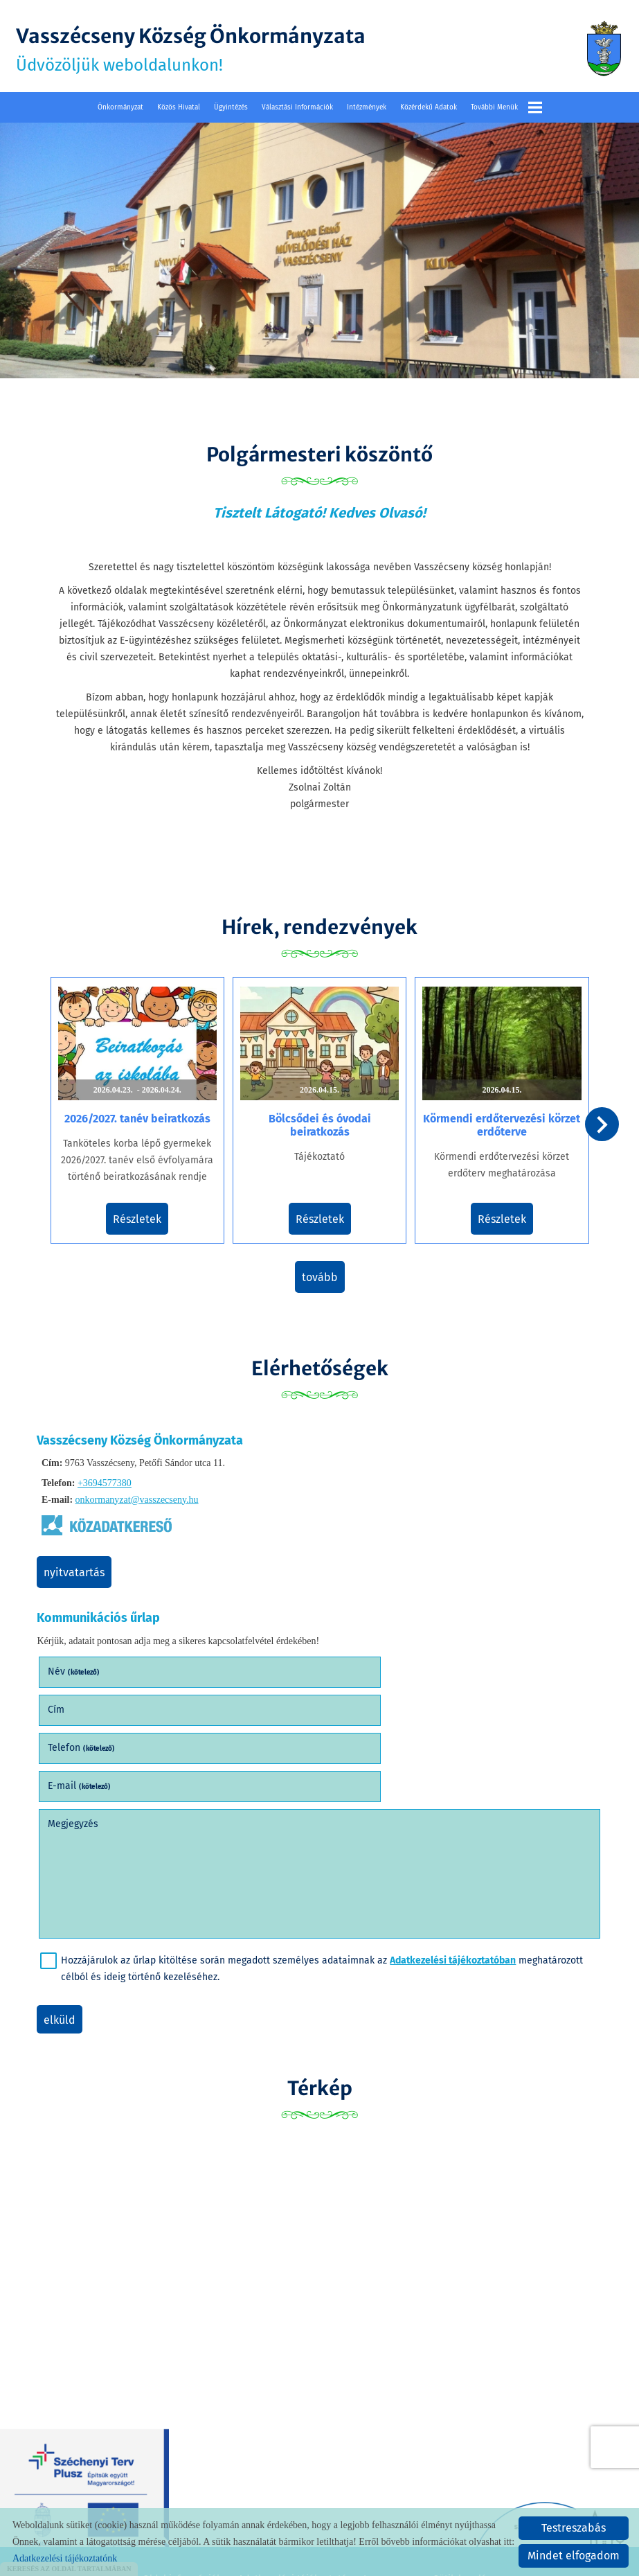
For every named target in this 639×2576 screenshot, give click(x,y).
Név (79, 1660)
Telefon (86, 1698)
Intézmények (366, 105)
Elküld (64, 1932)
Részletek (142, 1212)
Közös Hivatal (178, 105)
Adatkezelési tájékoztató (292, 2491)
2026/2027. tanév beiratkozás (142, 1112)
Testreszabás (573, 2527)
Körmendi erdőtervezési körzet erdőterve (496, 1119)
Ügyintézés (231, 105)
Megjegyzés (78, 1737)
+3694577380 (105, 1474)
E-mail (362, 1698)
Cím (339, 1660)
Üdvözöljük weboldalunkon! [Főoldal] (207, 48)
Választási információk (297, 105)
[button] (601, 1124)
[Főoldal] (601, 48)
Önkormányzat (120, 105)
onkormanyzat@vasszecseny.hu (137, 1490)
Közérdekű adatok (428, 105)
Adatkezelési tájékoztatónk (64, 2558)
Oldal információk (182, 2491)
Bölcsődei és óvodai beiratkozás (320, 1119)
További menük (506, 105)
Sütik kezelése (465, 2491)
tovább (320, 1269)
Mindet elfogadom (574, 2555)
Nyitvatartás (78, 1563)
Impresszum (390, 2491)
